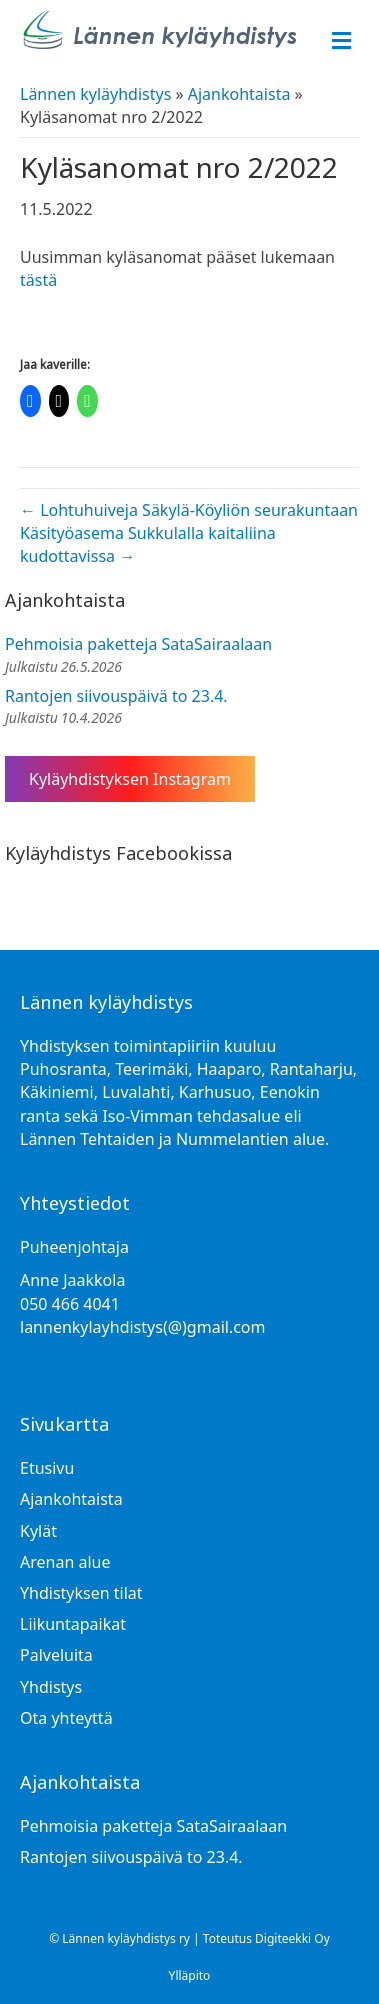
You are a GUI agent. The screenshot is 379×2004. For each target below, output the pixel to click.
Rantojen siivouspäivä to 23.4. (116, 696)
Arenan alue (65, 1562)
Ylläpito (190, 1975)
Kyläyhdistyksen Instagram (130, 779)
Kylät (38, 1531)
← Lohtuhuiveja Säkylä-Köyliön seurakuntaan (189, 510)
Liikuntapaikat (73, 1624)
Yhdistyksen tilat (81, 1593)
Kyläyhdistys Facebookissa (118, 853)
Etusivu (47, 1468)
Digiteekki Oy (292, 1938)
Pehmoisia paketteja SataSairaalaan (138, 644)
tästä (38, 280)
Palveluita (56, 1655)
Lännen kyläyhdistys (95, 94)
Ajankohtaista (239, 94)
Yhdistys (51, 1687)
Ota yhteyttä (66, 1718)
